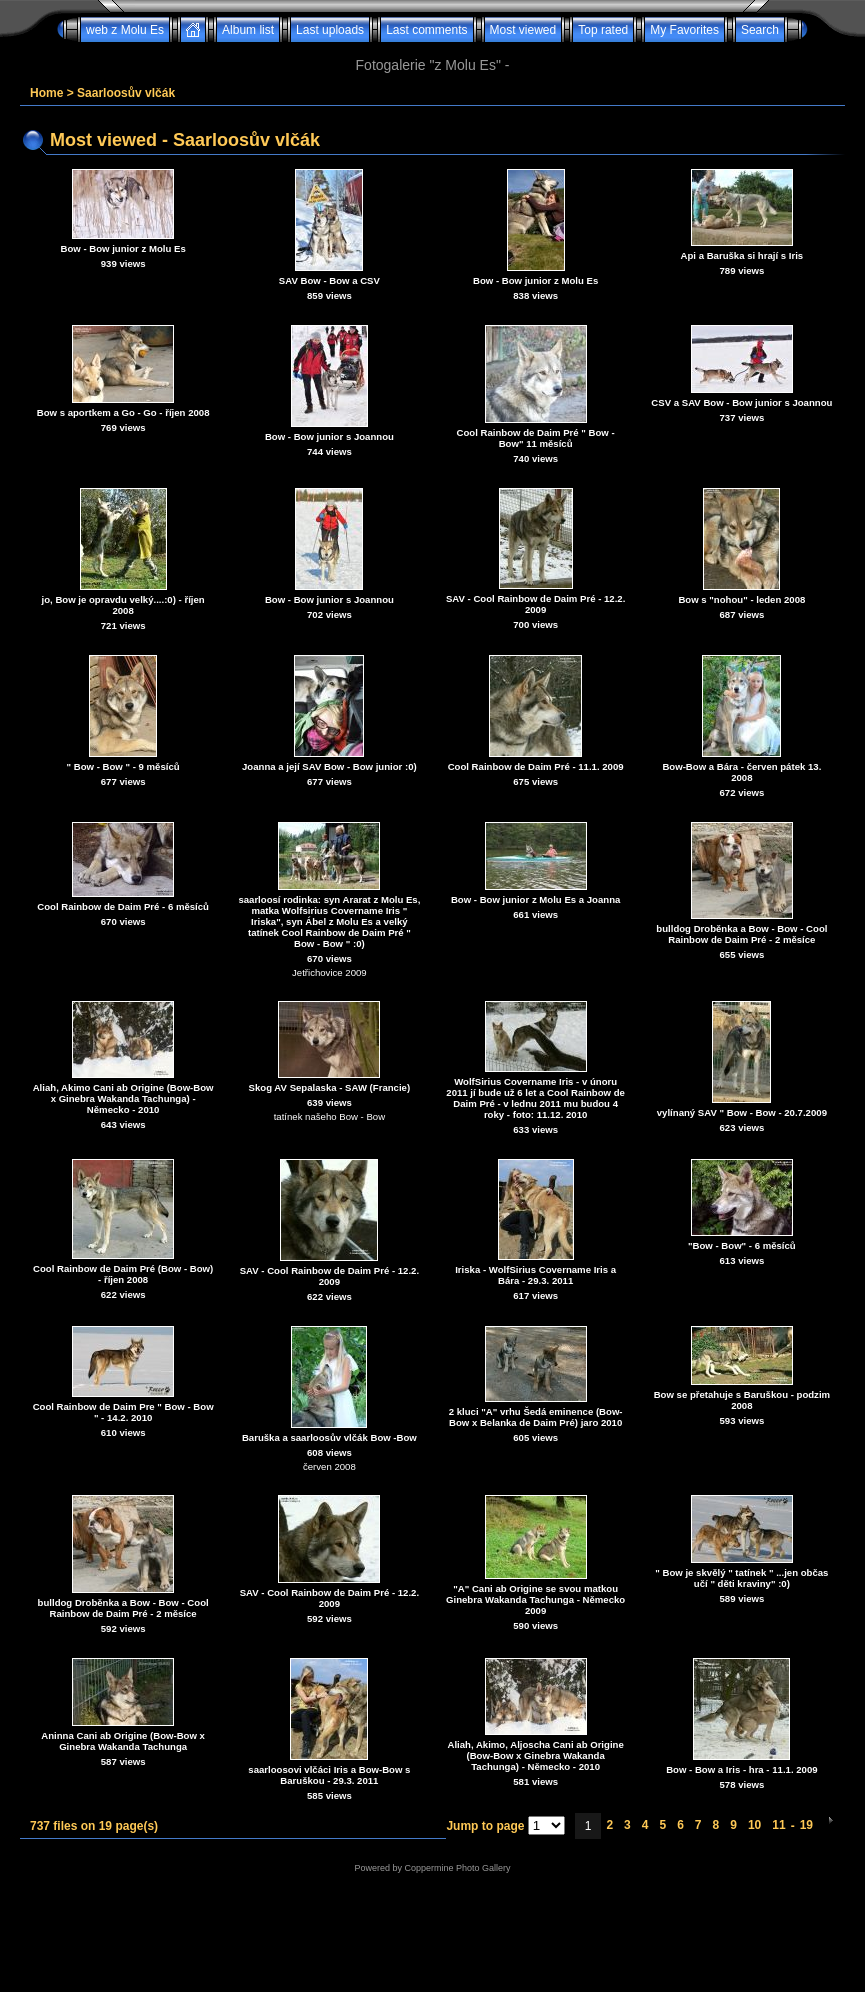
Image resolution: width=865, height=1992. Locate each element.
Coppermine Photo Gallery (457, 1868)
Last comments (426, 30)
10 (754, 1825)
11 (778, 1825)
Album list (248, 30)
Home (46, 93)
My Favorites (684, 30)
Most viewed (523, 30)
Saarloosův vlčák (126, 93)
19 (806, 1825)
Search (760, 30)
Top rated (603, 30)
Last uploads (330, 30)
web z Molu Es (125, 30)
